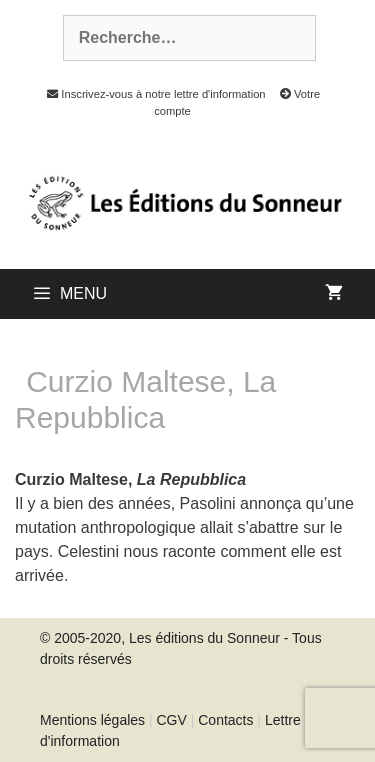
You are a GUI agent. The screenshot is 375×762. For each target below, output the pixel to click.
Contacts (225, 720)
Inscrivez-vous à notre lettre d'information (151, 94)
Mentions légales (92, 720)
